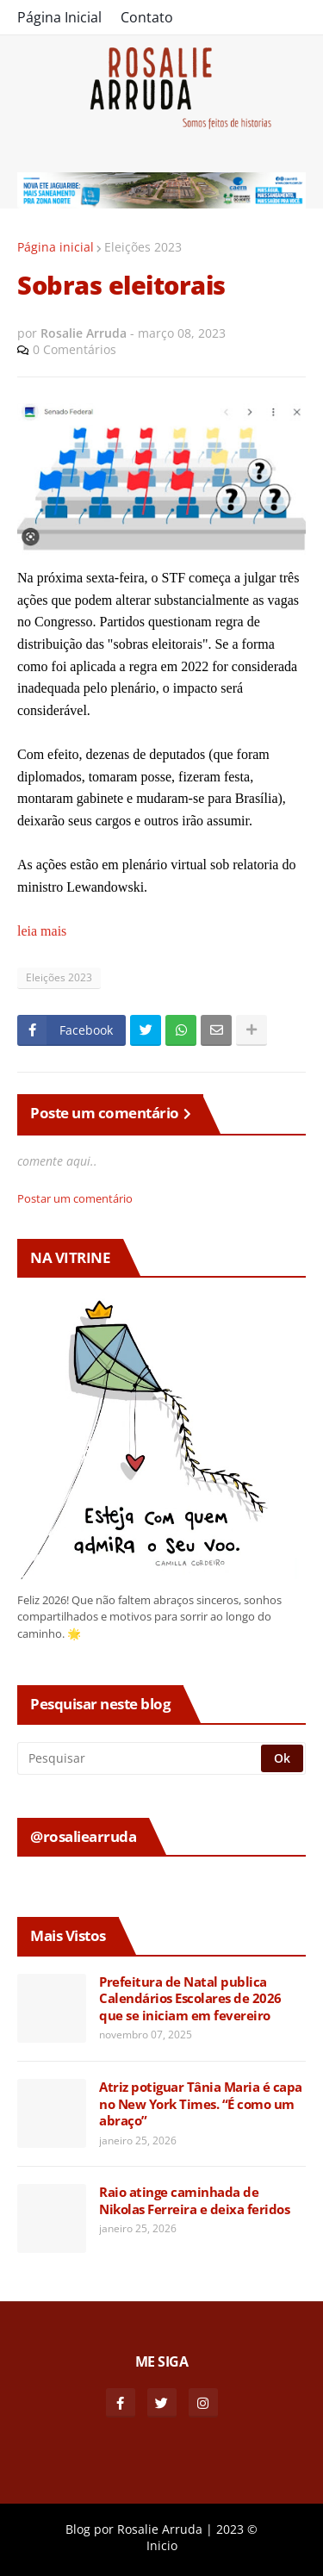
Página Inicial (59, 17)
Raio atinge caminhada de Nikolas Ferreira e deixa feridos (194, 2201)
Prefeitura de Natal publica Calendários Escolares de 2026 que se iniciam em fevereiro (190, 1999)
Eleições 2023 (143, 247)
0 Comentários (74, 349)
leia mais (41, 931)
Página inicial (55, 247)
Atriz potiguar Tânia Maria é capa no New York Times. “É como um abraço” (200, 2104)
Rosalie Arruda (159, 2529)
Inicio (161, 2545)
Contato (147, 17)
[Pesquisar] (140, 1758)
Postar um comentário (75, 1198)
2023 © (237, 2529)
